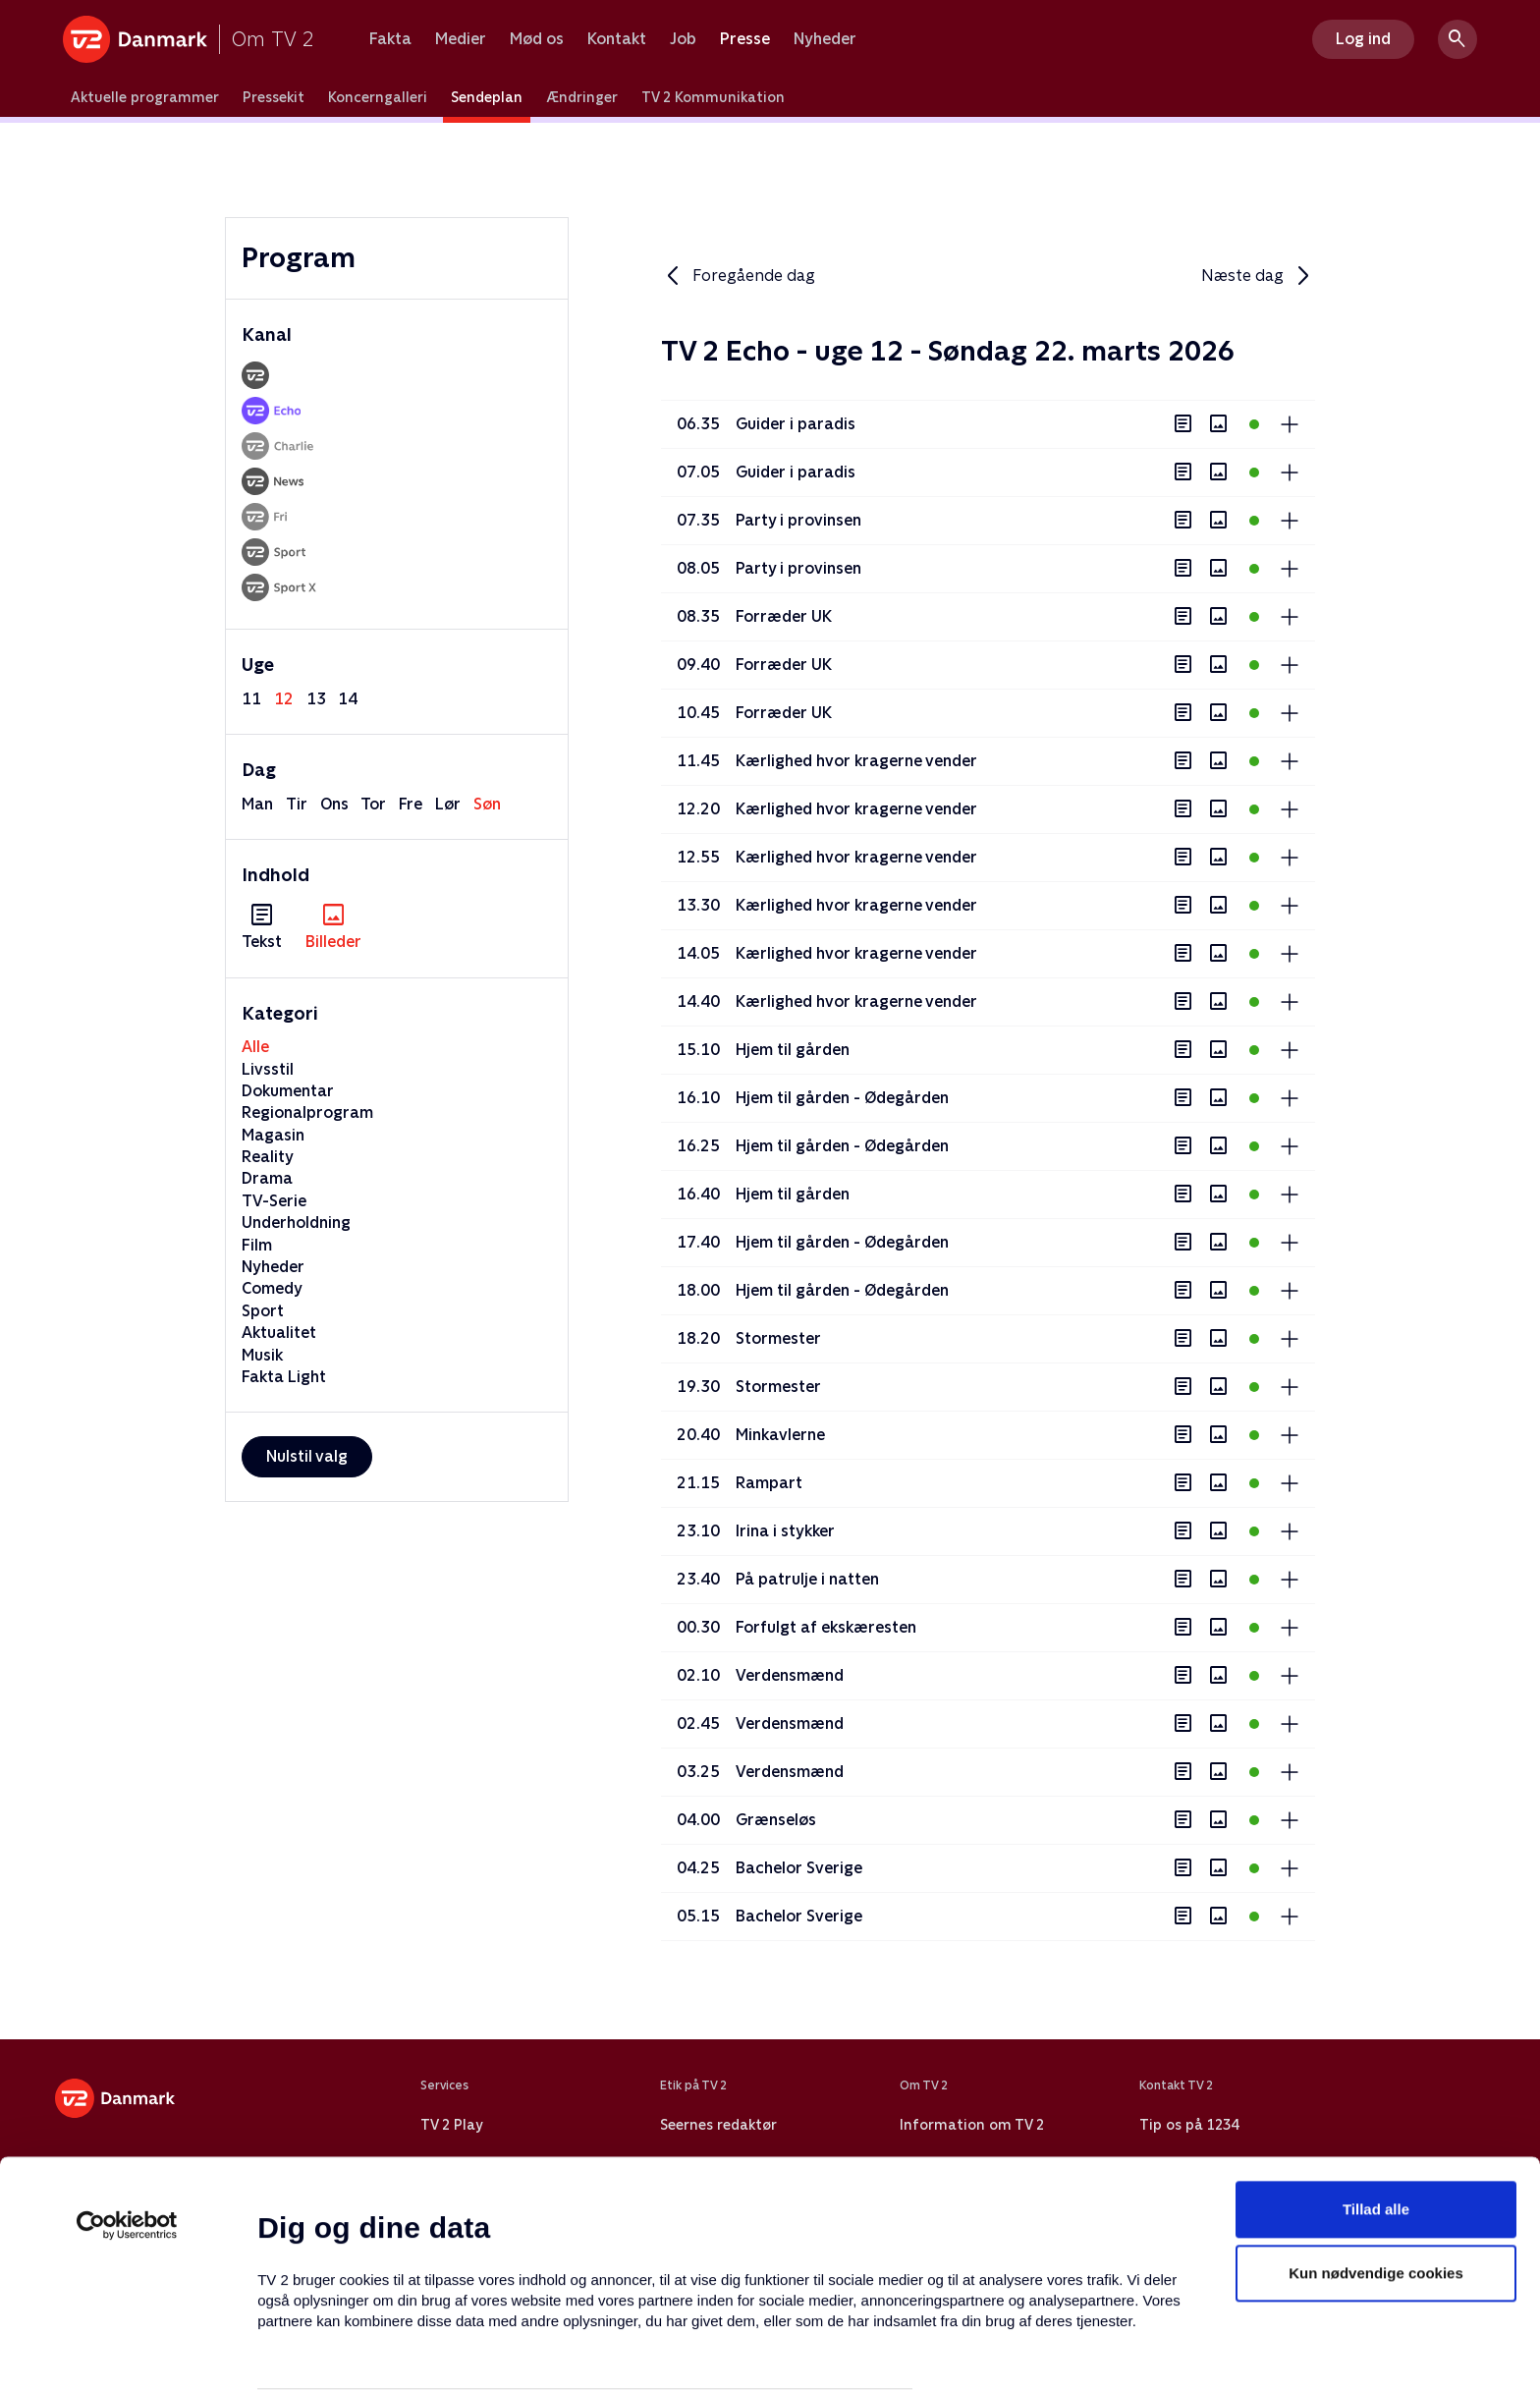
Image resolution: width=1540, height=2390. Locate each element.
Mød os (537, 39)
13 (316, 699)
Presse (745, 39)
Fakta (390, 39)
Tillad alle (1376, 2101)
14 (348, 699)
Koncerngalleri (377, 97)
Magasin (273, 1135)
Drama (267, 1178)
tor (373, 804)
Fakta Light (284, 1376)
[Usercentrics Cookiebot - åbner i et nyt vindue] (127, 2118)
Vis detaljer (952, 2351)
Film (257, 1245)
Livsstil (268, 1069)
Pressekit (273, 97)
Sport (263, 1311)
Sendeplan (486, 97)
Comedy (272, 1288)
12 (284, 699)
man (257, 804)
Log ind (1363, 38)
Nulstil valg (307, 1456)
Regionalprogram (307, 1112)
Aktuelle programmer (145, 97)
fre (410, 804)
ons (334, 804)
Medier (460, 39)
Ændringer (582, 97)
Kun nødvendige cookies (1376, 2166)
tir (296, 804)
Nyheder (825, 39)
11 (251, 699)
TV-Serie (274, 1201)
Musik (262, 1355)
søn (487, 804)
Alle (255, 1046)
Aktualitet (279, 1332)
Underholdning (296, 1222)
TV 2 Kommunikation (713, 97)
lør (448, 804)
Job (683, 39)
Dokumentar (288, 1091)
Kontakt (616, 39)
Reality (268, 1156)
